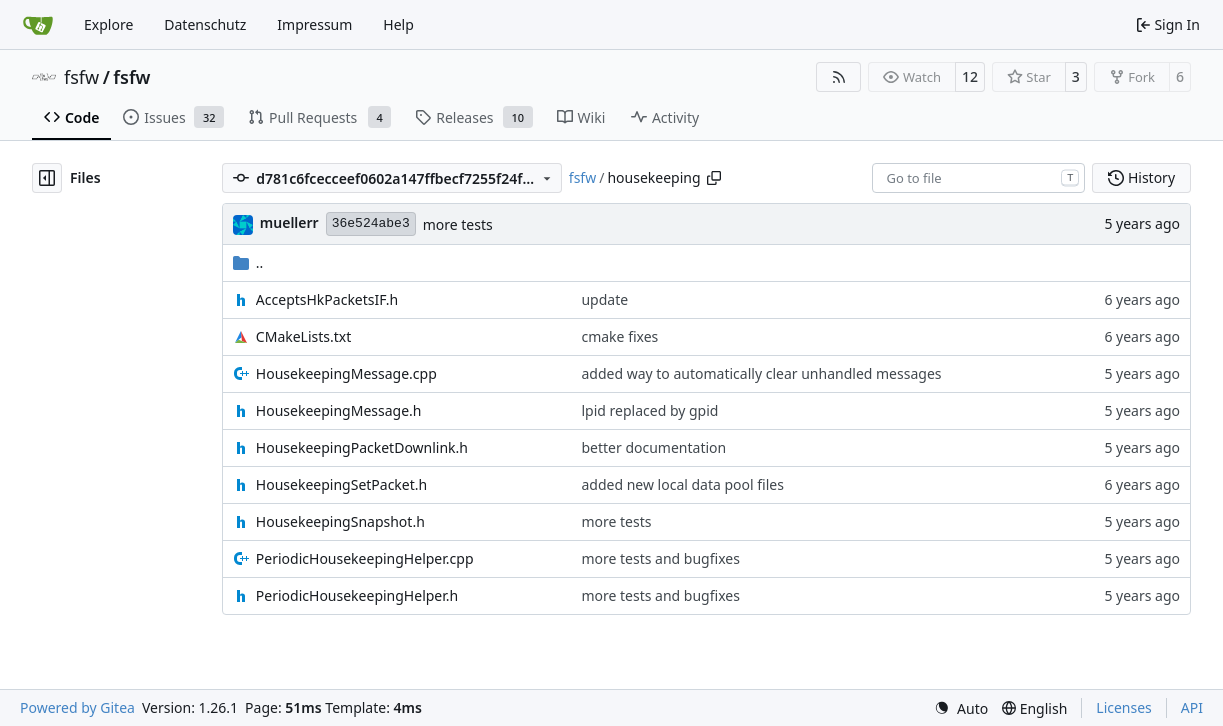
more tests (458, 224)
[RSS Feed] (839, 77)
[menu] (961, 708)
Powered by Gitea (77, 707)
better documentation (653, 447)
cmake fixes (619, 336)
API (1192, 707)
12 (970, 76)
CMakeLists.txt (303, 336)
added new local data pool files (682, 484)
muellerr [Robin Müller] (289, 222)
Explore (108, 24)
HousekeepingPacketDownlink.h (362, 447)
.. (248, 262)
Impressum (314, 24)
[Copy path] (714, 178)
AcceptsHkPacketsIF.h (327, 299)
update (604, 299)
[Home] (38, 25)
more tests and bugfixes (660, 558)
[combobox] (978, 178)
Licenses (1124, 707)
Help (398, 24)
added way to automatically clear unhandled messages (761, 373)
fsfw (81, 77)
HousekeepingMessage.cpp (346, 373)
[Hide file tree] (47, 178)
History (1141, 177)
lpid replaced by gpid (649, 410)
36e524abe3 (371, 223)
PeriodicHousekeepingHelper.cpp (365, 558)
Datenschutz (205, 24)
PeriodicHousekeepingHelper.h (357, 595)
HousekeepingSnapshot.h (340, 521)
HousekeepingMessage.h (339, 410)
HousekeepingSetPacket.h (341, 484)
